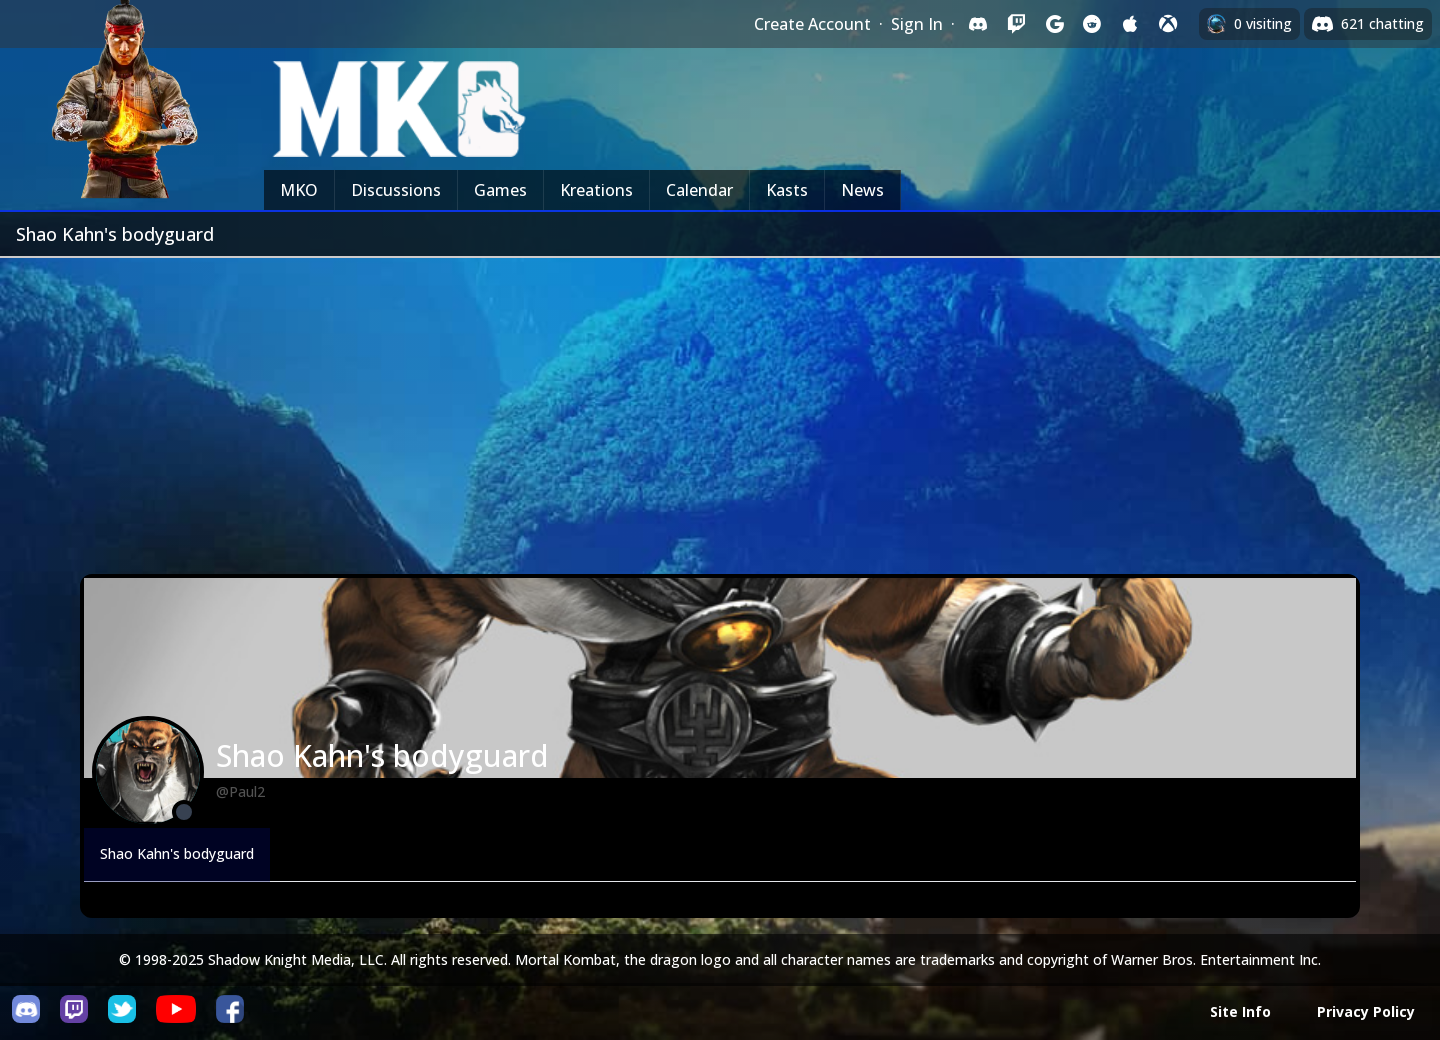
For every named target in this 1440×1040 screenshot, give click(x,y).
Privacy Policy (1366, 1011)
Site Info (1240, 1011)
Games (500, 190)
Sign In (917, 24)
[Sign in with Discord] (978, 24)
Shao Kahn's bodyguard (177, 853)
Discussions (396, 190)
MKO (299, 190)
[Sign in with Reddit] (1092, 24)
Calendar (699, 190)
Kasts (787, 190)
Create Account (812, 24)
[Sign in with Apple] (1130, 24)
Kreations (596, 190)
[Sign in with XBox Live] (1168, 24)
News (862, 190)
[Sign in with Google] (1054, 24)
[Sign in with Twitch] (1016, 24)
